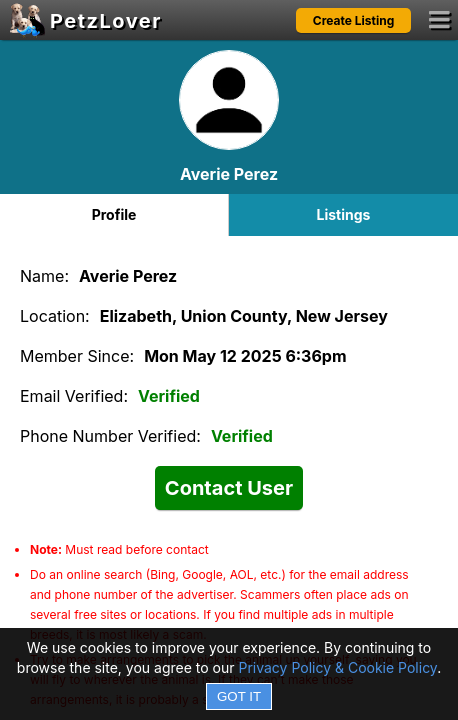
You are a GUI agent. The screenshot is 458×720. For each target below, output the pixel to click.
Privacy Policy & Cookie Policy (337, 667)
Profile (114, 214)
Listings (344, 214)
